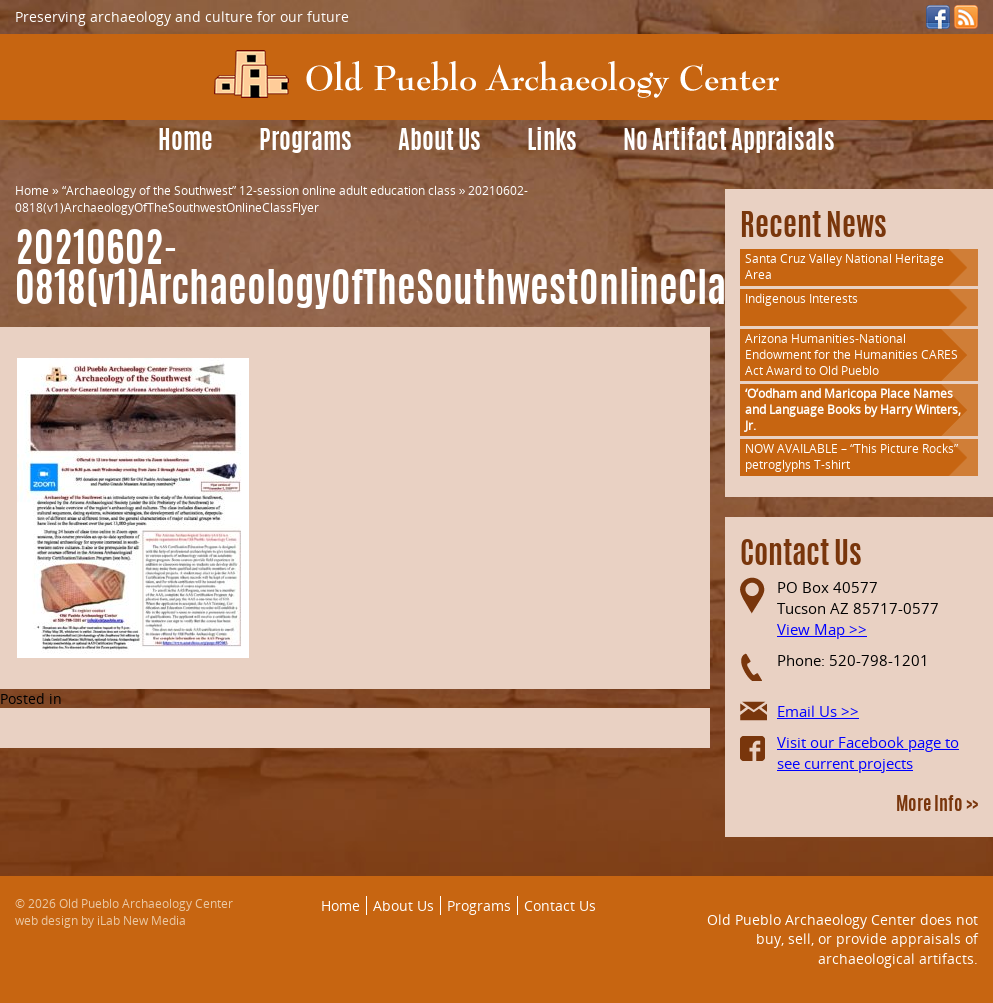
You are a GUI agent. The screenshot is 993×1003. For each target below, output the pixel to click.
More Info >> (937, 806)
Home (185, 142)
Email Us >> (818, 711)
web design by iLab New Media (100, 920)
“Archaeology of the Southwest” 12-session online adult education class (259, 190)
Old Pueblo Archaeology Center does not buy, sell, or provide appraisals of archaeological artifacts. (842, 939)
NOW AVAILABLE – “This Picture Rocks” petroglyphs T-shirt (851, 456)
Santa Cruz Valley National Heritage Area (844, 266)
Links (552, 142)
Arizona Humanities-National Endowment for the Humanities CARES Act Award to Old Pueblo (851, 354)
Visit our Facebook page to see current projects (868, 752)
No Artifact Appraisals (729, 142)
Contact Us (560, 905)
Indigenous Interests (801, 298)
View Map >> (822, 629)
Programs (305, 142)
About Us (439, 142)
